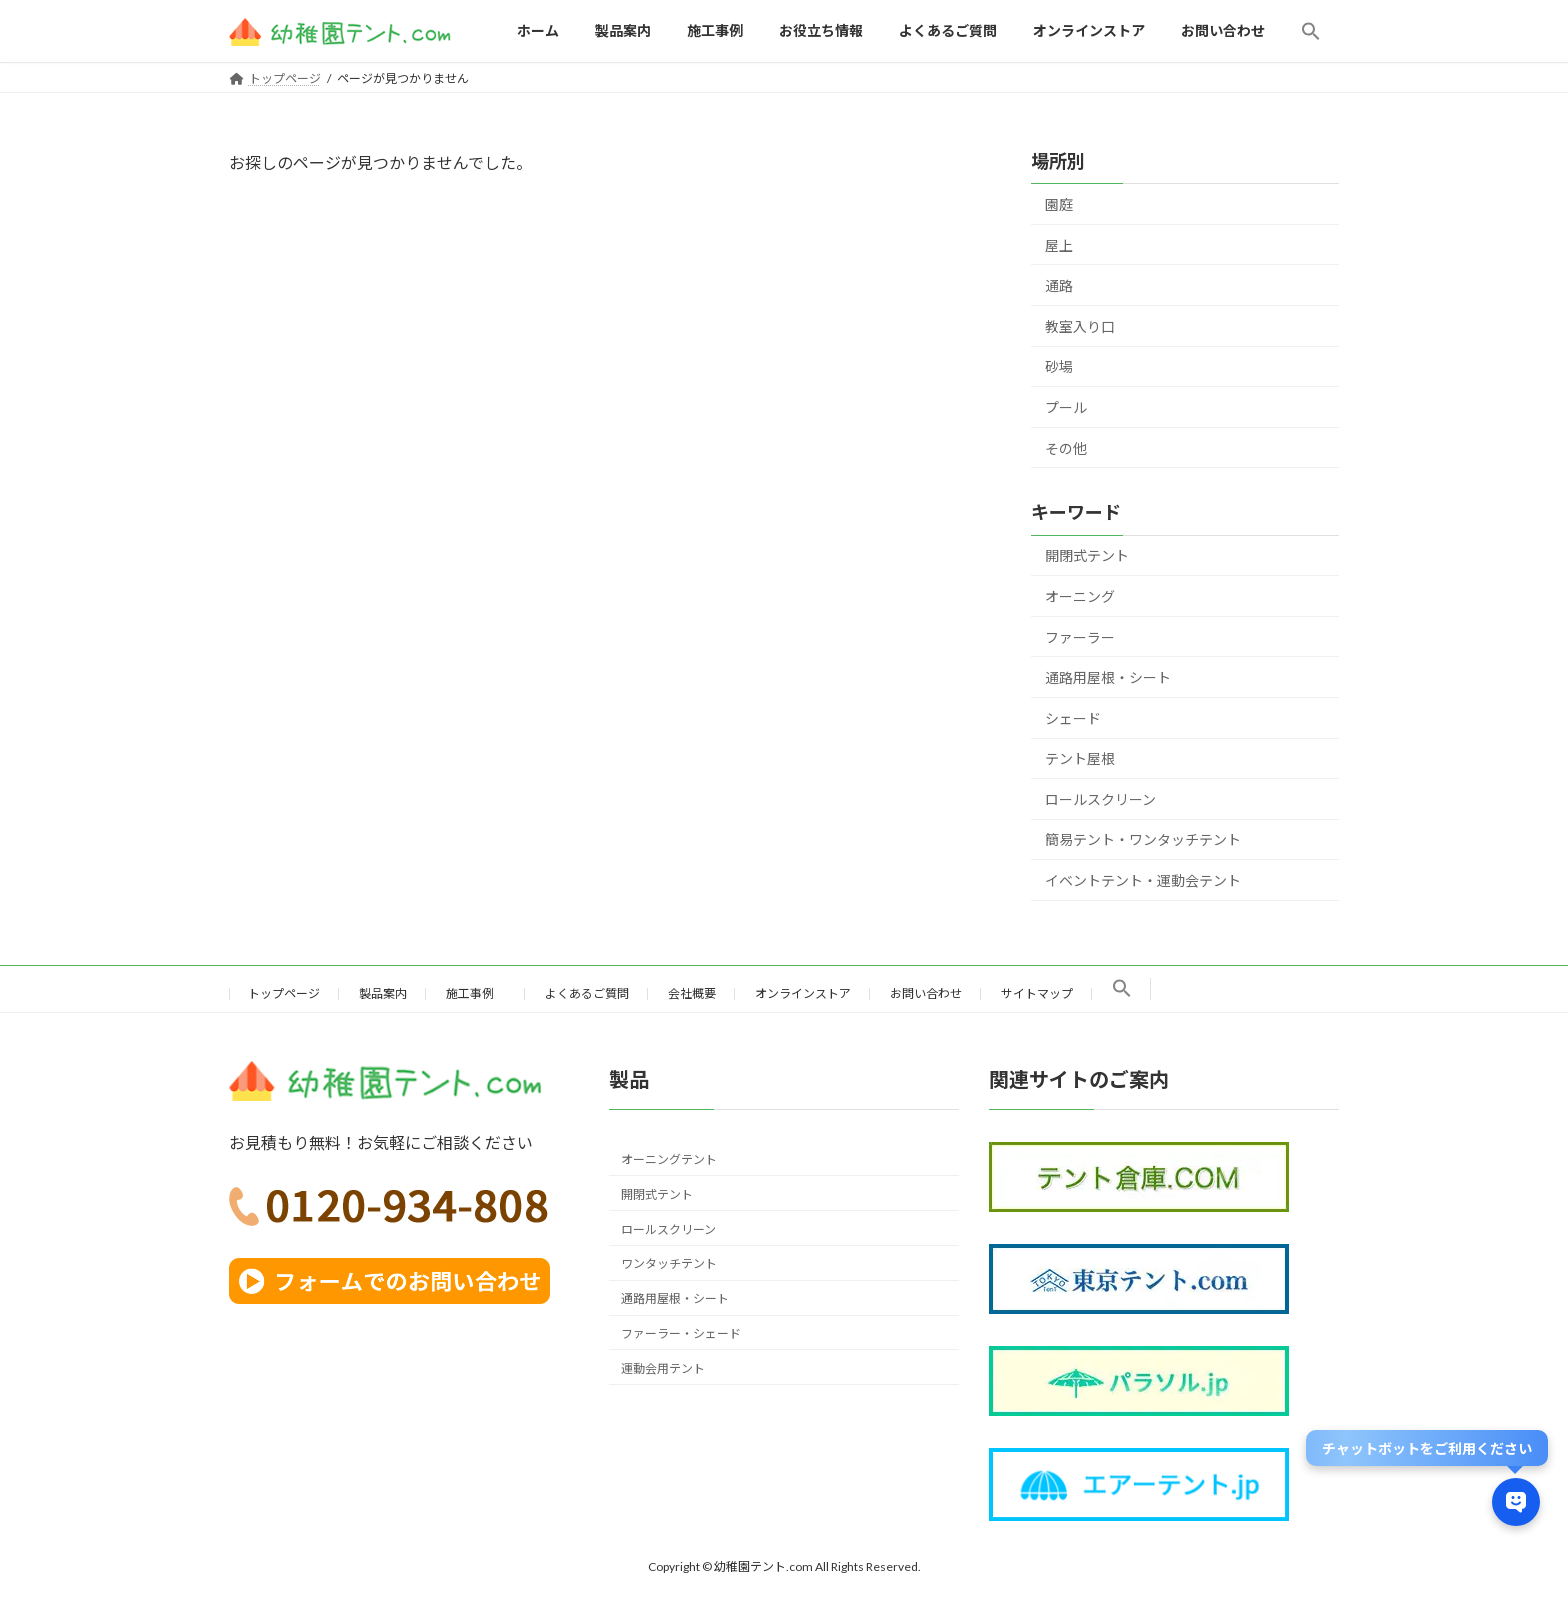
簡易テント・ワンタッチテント (1143, 839)
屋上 (1059, 244)
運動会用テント (663, 1367)
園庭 (1059, 204)
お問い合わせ (926, 993)
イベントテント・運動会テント (1143, 880)
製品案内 (383, 993)
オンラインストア (803, 993)
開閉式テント (1087, 555)
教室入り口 (1080, 326)
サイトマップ (1037, 993)
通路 (1059, 285)
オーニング (1080, 596)
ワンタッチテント (669, 1263)
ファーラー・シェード (681, 1333)
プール (1066, 407)
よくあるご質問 (587, 993)
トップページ (284, 993)
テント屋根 (1080, 758)
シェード (1073, 717)
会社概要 (692, 993)
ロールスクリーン (1100, 799)
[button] (1311, 31)
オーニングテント (669, 1159)
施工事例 (476, 993)
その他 (1066, 447)
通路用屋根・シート (1108, 677)
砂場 (1059, 366)
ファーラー (1080, 636)
